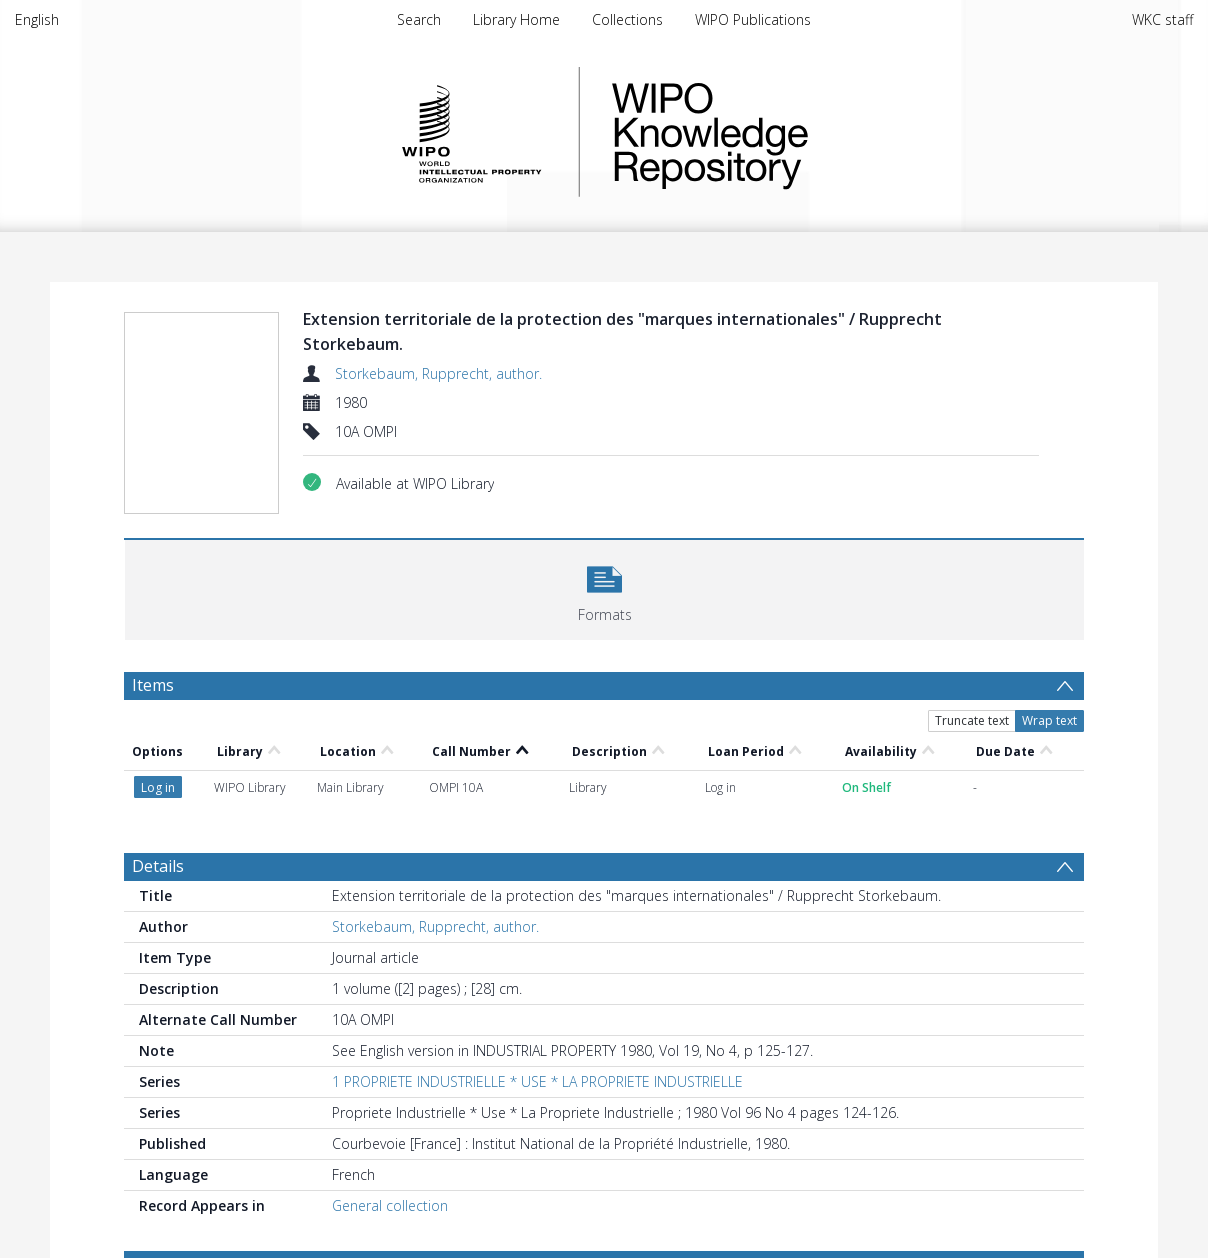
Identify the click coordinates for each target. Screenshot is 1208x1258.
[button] (604, 587)
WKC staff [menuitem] (1162, 19)
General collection (390, 1205)
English (37, 19)
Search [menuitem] (419, 19)
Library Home (516, 19)
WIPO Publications (753, 19)
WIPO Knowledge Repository (792, 132)
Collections (627, 19)
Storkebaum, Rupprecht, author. (438, 373)
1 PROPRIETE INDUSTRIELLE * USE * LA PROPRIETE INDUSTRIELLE (537, 1081)
